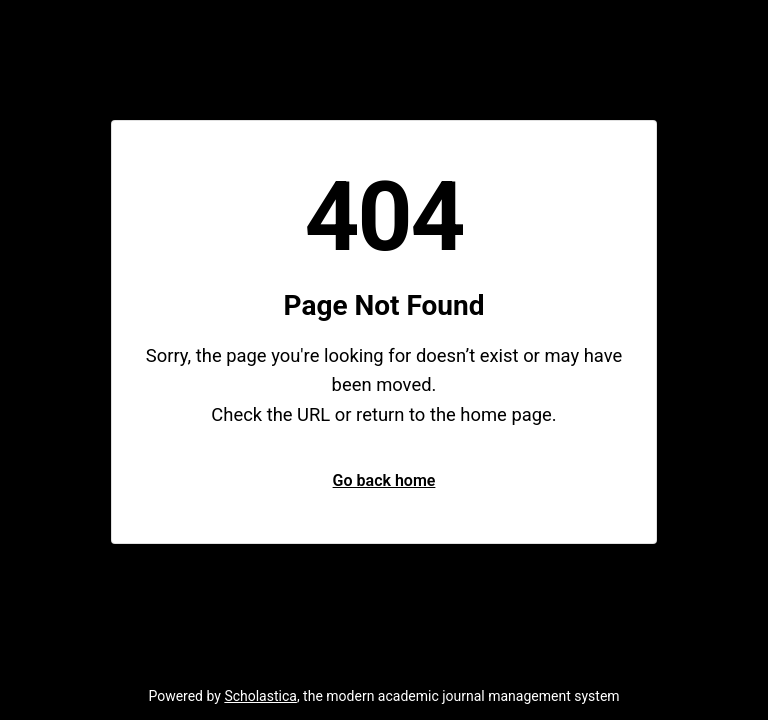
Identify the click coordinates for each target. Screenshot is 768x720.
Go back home (384, 480)
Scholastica (260, 696)
